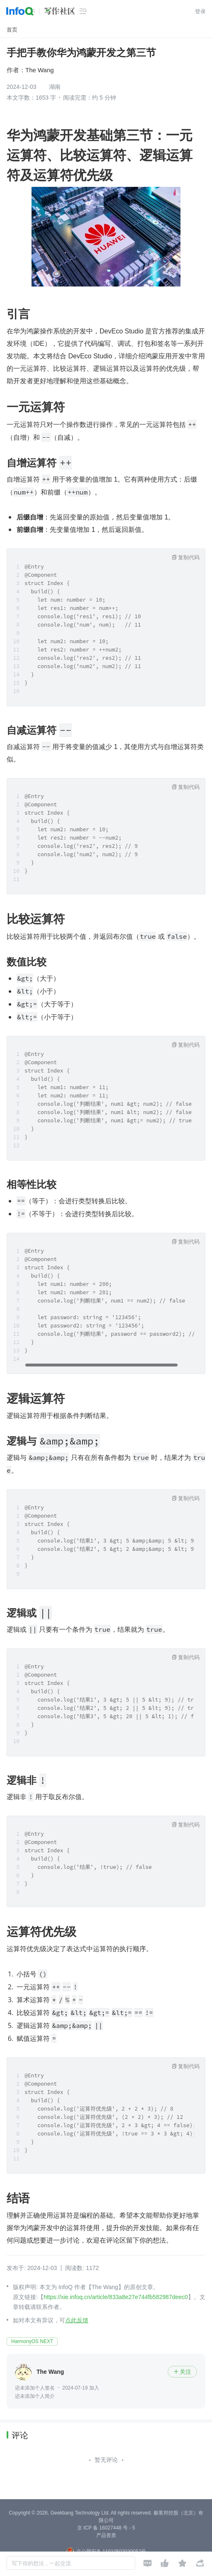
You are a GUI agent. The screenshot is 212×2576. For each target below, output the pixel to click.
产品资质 (106, 2535)
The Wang (39, 69)
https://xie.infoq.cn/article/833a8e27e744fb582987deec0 (116, 2297)
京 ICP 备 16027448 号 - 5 (106, 2528)
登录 (200, 11)
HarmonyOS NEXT (32, 2341)
